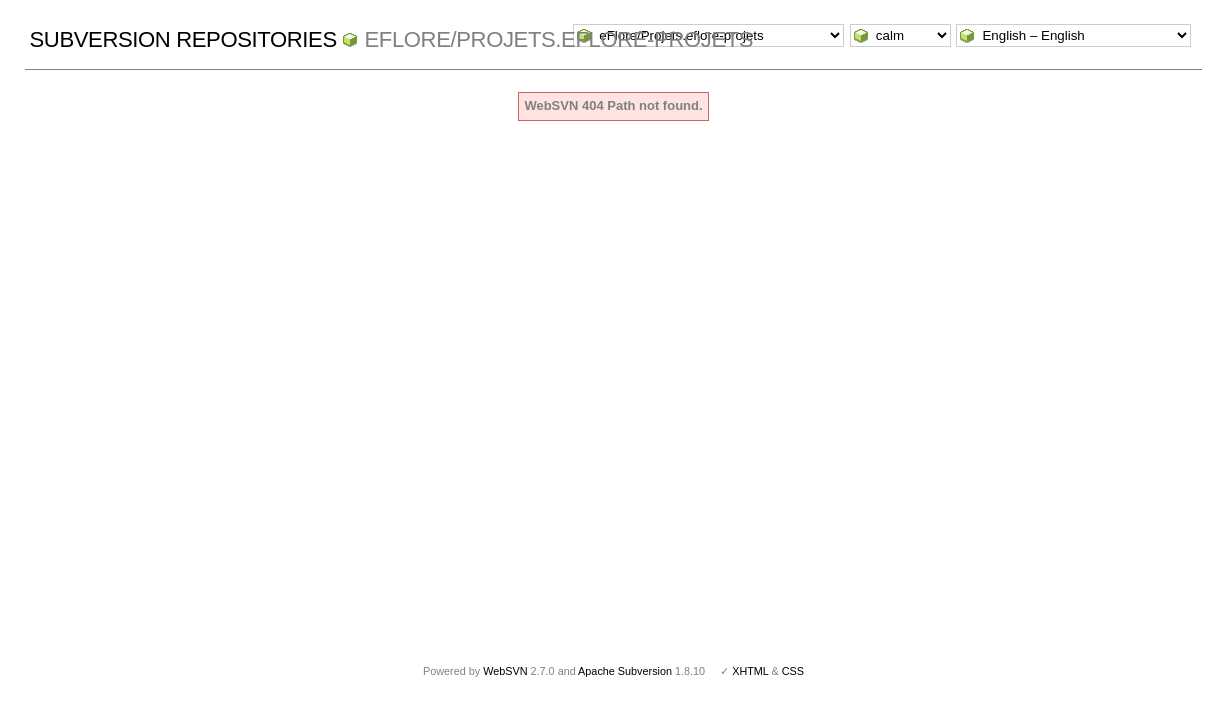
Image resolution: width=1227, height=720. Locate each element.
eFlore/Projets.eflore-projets (558, 39)
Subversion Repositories (183, 39)
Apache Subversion (625, 671)
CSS (793, 671)
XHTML (750, 671)
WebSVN (505, 671)
